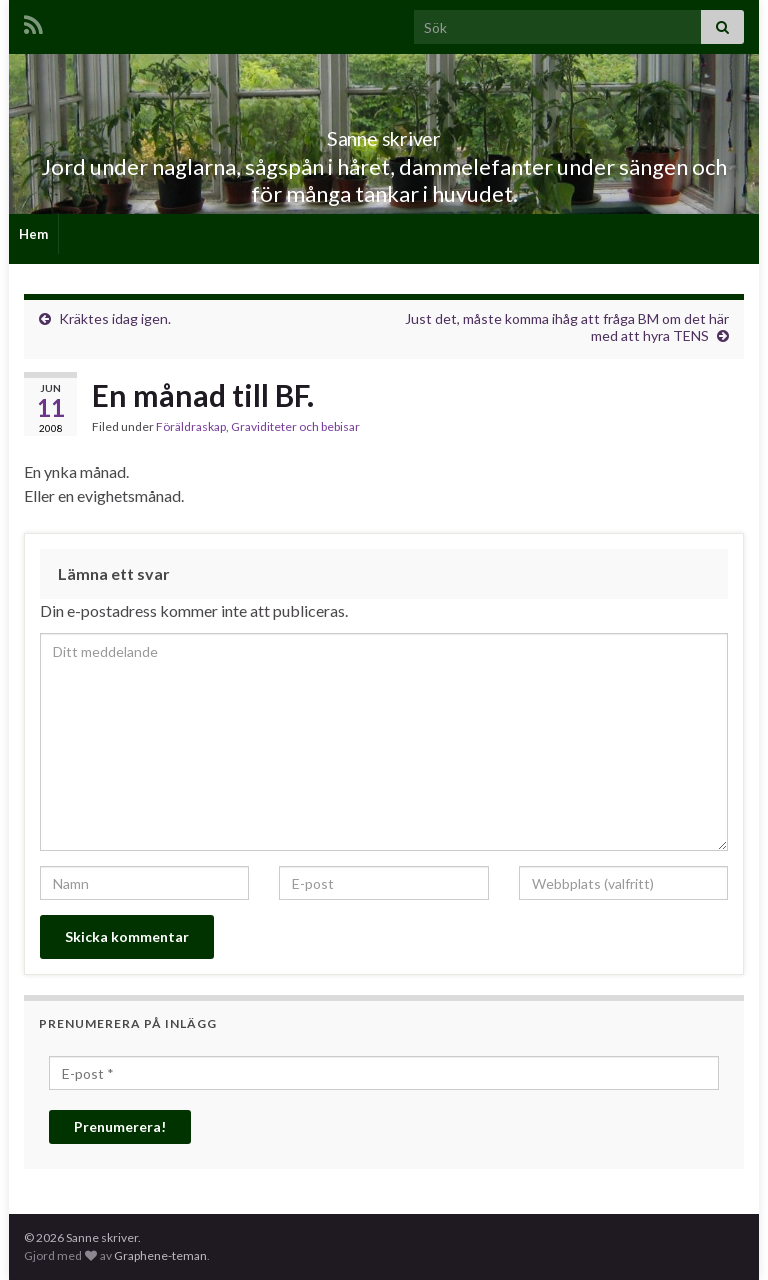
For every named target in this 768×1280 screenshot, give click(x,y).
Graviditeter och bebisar (295, 426)
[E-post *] (384, 1073)
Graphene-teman (160, 1255)
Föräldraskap (191, 426)
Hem (33, 234)
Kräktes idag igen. (115, 318)
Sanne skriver (384, 133)
